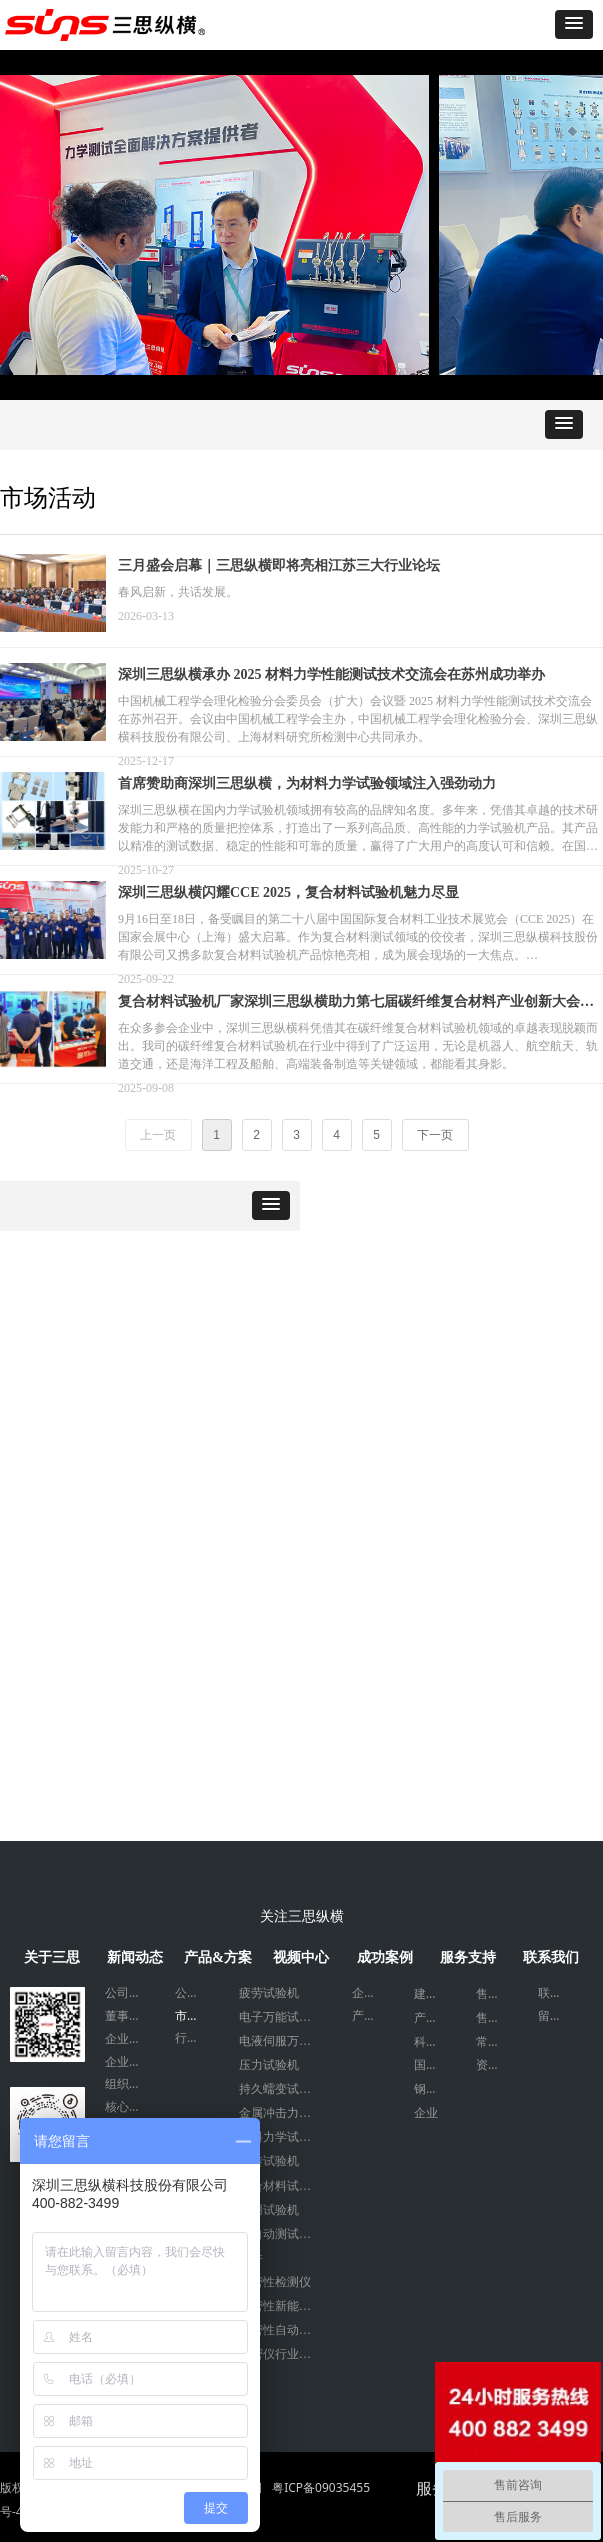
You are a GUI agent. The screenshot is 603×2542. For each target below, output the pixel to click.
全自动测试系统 (281, 2234)
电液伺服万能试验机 (285, 2041)
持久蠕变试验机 (281, 2089)
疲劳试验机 (269, 1993)
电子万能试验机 (281, 2017)
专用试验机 (269, 2210)
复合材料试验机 (281, 2186)
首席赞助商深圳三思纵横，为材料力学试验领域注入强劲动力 (307, 783)
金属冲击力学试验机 (285, 2113)
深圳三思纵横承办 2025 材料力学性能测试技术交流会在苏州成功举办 (331, 674)
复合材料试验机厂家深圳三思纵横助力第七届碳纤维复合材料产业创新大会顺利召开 (356, 1004)
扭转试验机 (269, 2161)
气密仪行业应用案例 (285, 2354)
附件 (251, 2258)
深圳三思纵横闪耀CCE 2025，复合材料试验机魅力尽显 (288, 892)
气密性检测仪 (275, 2282)
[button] (574, 24)
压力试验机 (269, 2065)
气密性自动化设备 (285, 2330)
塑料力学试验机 (281, 2137)
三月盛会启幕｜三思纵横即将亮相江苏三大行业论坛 (279, 565)
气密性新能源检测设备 (285, 2306)
